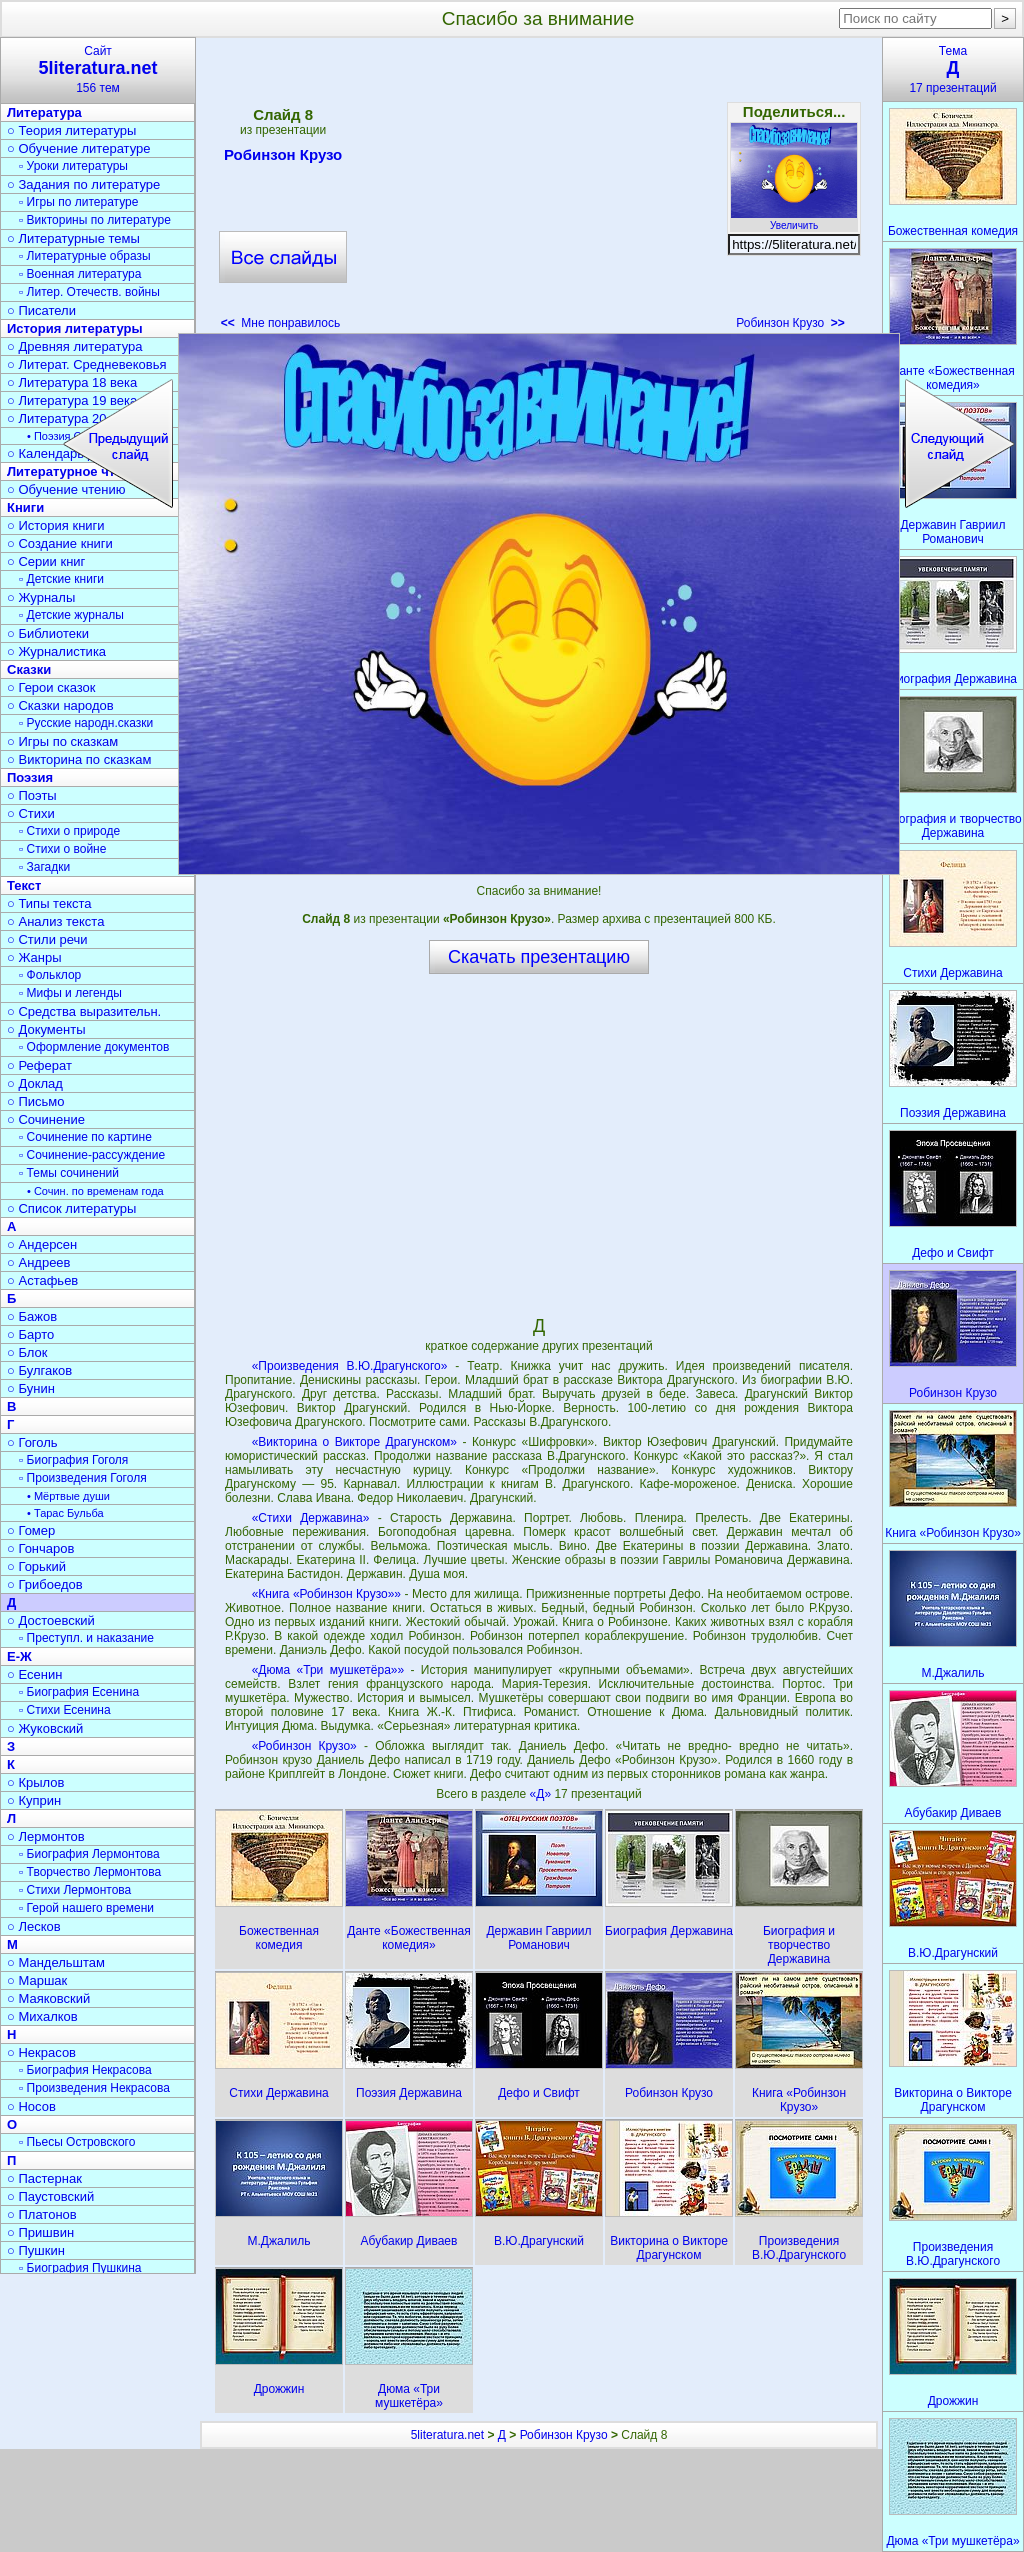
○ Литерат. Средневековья (87, 364)
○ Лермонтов (46, 1836)
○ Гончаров (40, 1548)
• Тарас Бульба (65, 1513)
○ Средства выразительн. (84, 1011)
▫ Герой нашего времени (86, 1908)
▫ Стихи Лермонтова (75, 1890)
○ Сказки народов (60, 705)
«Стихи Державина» (311, 1518)
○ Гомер (31, 1530)
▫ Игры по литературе (78, 202)
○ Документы (46, 1029)
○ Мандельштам (56, 1962)
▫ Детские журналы (71, 615)
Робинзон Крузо (283, 158)
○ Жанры (34, 957)
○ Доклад (35, 1083)
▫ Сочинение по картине (85, 1137)
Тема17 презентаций (953, 69)
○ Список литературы (71, 1208)
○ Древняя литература (74, 346)
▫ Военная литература (80, 274)
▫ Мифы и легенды (70, 993)
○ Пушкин (36, 2250)
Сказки (29, 669)
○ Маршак (37, 1980)
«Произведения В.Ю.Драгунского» (350, 1366)
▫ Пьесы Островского (77, 2142)
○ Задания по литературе (83, 184)
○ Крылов (35, 1782)
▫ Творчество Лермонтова (90, 1872)
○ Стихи (31, 813)
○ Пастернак (44, 2178)
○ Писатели (41, 310)
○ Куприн (34, 1800)
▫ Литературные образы (85, 256)
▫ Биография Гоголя (73, 1460)
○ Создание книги (60, 543)
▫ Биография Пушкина (80, 2268)
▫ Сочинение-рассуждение (92, 1155)
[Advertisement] (538, 190)
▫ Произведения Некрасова (94, 2088)
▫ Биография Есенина (79, 1692)
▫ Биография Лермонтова (89, 1854)
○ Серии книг (46, 561)
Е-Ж (19, 1656)
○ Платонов (42, 2214)
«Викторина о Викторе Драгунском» (354, 1442)
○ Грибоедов (45, 1584)
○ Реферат (39, 1065)
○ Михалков (42, 2016)
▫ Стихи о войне (62, 849)
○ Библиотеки (48, 633)
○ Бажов (32, 1316)
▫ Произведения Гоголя (83, 1478)
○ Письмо (36, 1101)
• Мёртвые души (68, 1496)
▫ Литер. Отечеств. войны (89, 292)
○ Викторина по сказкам (79, 759)
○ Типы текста (49, 903)
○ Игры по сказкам (62, 741)
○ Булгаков (39, 1370)
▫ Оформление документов (94, 1047)
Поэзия (30, 777)
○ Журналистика (56, 651)
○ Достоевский (51, 1620)
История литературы (75, 328)
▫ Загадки (44, 867)
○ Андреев (39, 1262)
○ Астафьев (42, 1280)
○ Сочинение (46, 1119)
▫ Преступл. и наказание (86, 1638)
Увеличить (794, 220)
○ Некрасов (41, 2052)
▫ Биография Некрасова (85, 2070)
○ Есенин (34, 1674)
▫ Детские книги (61, 579)
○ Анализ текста (55, 921)
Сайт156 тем (98, 69)
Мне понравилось (281, 323)
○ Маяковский (48, 1998)
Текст (24, 885)
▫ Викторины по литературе (95, 220)
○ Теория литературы (71, 130)
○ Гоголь (32, 1442)
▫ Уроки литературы (73, 166)
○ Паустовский (50, 2196)
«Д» (542, 1794)
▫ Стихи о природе (69, 831)
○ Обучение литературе (79, 148)
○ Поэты (32, 795)
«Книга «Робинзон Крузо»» (326, 1594)
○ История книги (56, 525)
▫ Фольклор (50, 975)
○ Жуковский (45, 1728)
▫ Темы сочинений (69, 1173)
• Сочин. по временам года (95, 1191)
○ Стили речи (47, 939)
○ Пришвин (40, 2232)
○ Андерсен (42, 1244)
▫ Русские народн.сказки (86, 723)
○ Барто (30, 1334)
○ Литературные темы (73, 238)
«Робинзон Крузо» (304, 1746)
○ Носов (31, 2106)
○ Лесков (34, 1926)
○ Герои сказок (51, 687)
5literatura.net (447, 2435)
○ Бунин (31, 1388)
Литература (44, 112)
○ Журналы (41, 597)
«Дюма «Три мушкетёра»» (328, 1670)
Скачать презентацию (539, 957)
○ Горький (36, 1566)
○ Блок (27, 1352)
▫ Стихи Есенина (65, 1710)
